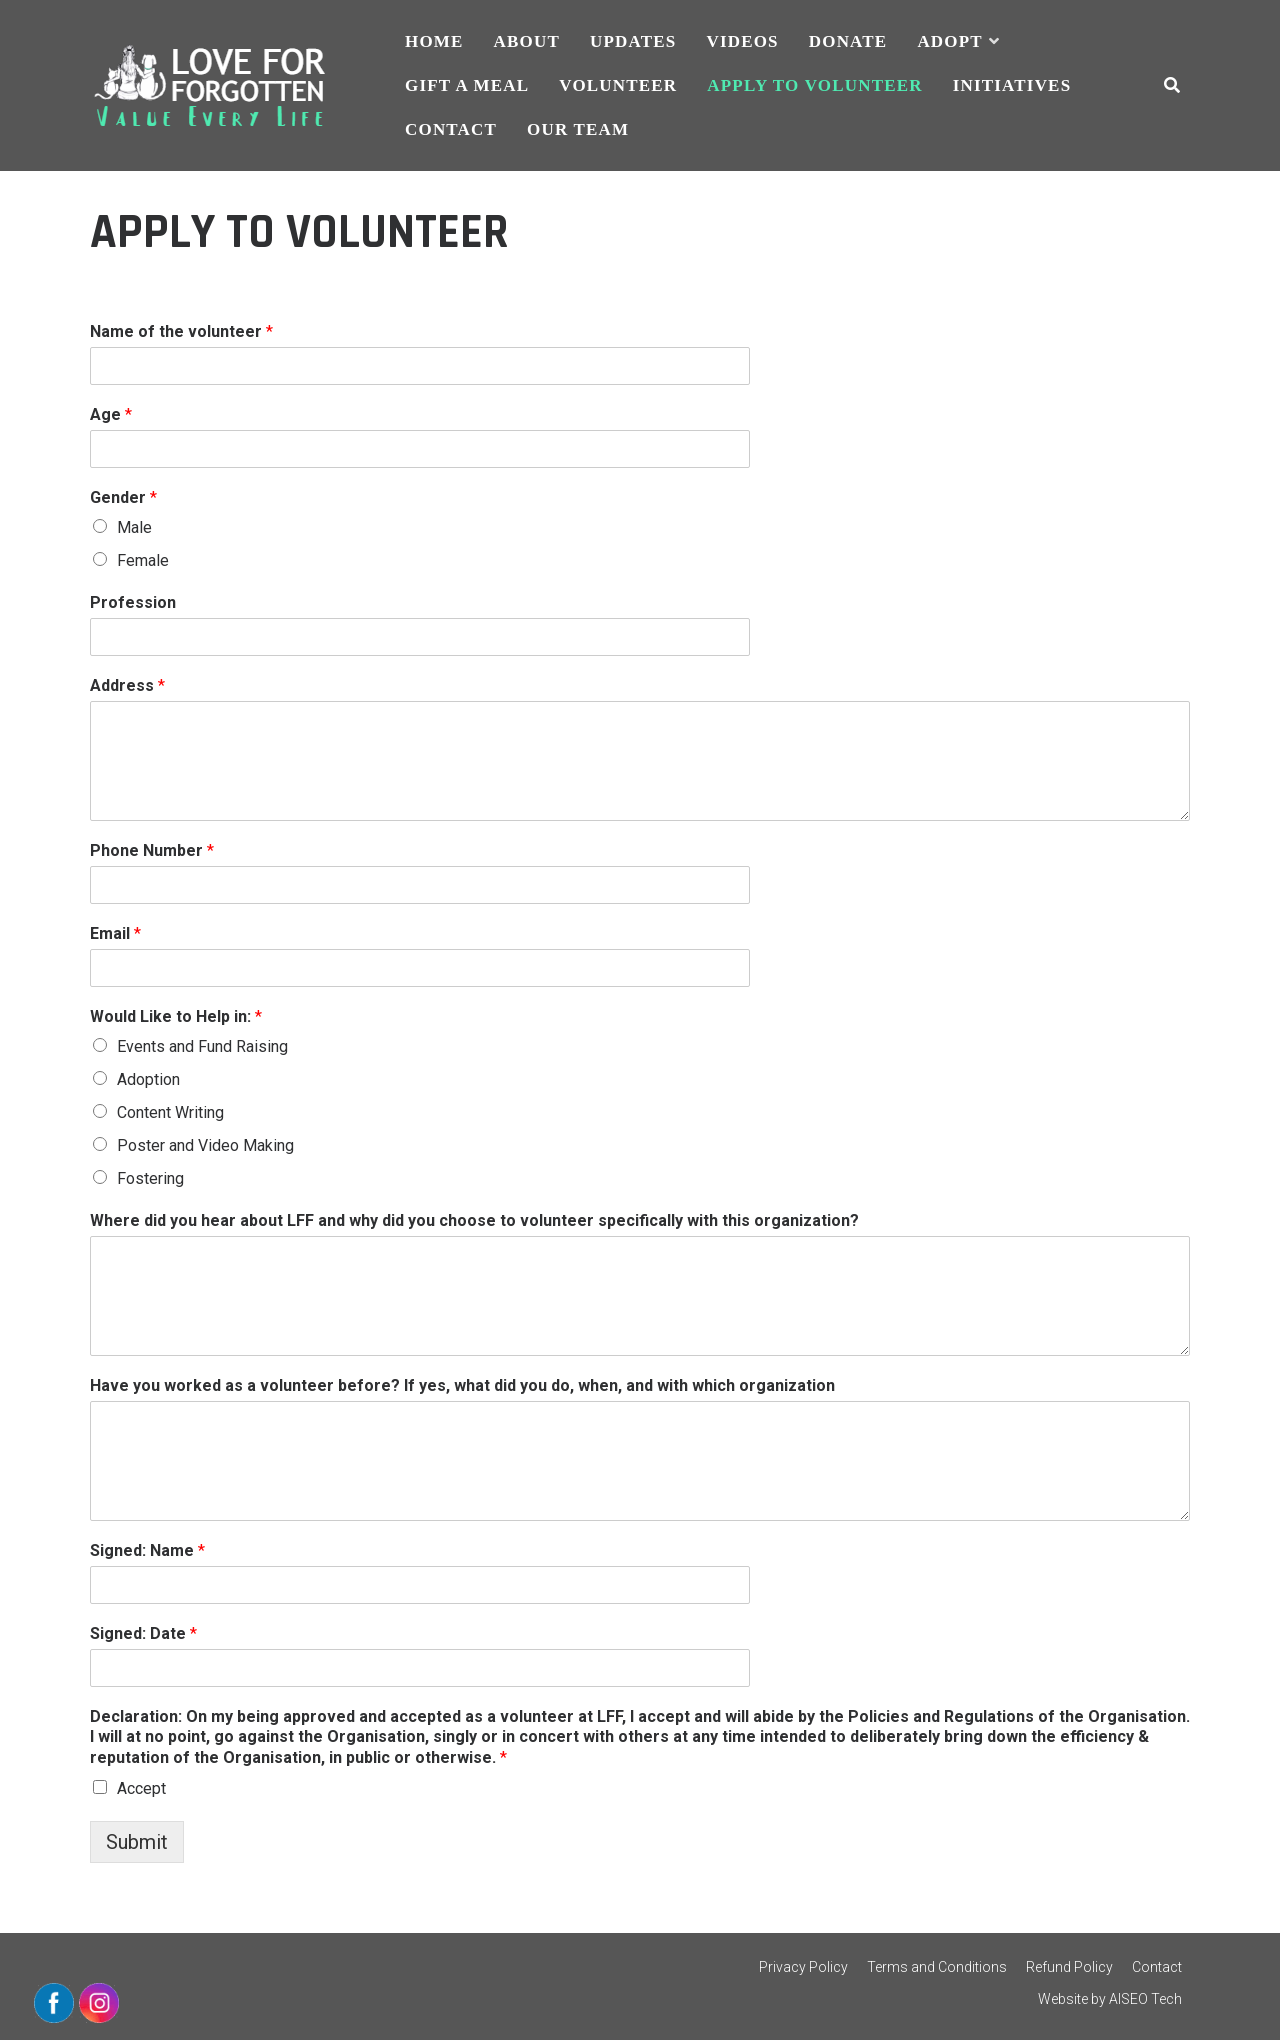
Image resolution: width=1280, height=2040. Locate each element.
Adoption (148, 1079)
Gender (123, 497)
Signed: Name (147, 1550)
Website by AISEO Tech (1110, 1999)
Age (111, 414)
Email (115, 933)
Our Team (578, 129)
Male (134, 527)
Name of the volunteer (181, 331)
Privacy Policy (803, 1967)
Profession (133, 602)
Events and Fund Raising (202, 1046)
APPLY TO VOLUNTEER (814, 85)
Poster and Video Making (205, 1145)
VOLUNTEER (618, 85)
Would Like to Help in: (176, 1016)
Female (143, 560)
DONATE (848, 41)
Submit (137, 1842)
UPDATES (633, 41)
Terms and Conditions (937, 1967)
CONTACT (451, 129)
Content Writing (170, 1112)
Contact (1157, 1967)
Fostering (150, 1178)
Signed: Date (143, 1633)
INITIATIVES (1012, 85)
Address (127, 685)
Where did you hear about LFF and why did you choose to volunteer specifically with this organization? (474, 1220)
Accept (141, 1788)
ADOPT (949, 41)
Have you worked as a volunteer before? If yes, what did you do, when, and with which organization (462, 1385)
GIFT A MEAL (467, 85)
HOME (434, 41)
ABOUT (527, 41)
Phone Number (152, 850)
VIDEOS (742, 41)
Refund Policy (1069, 1967)
